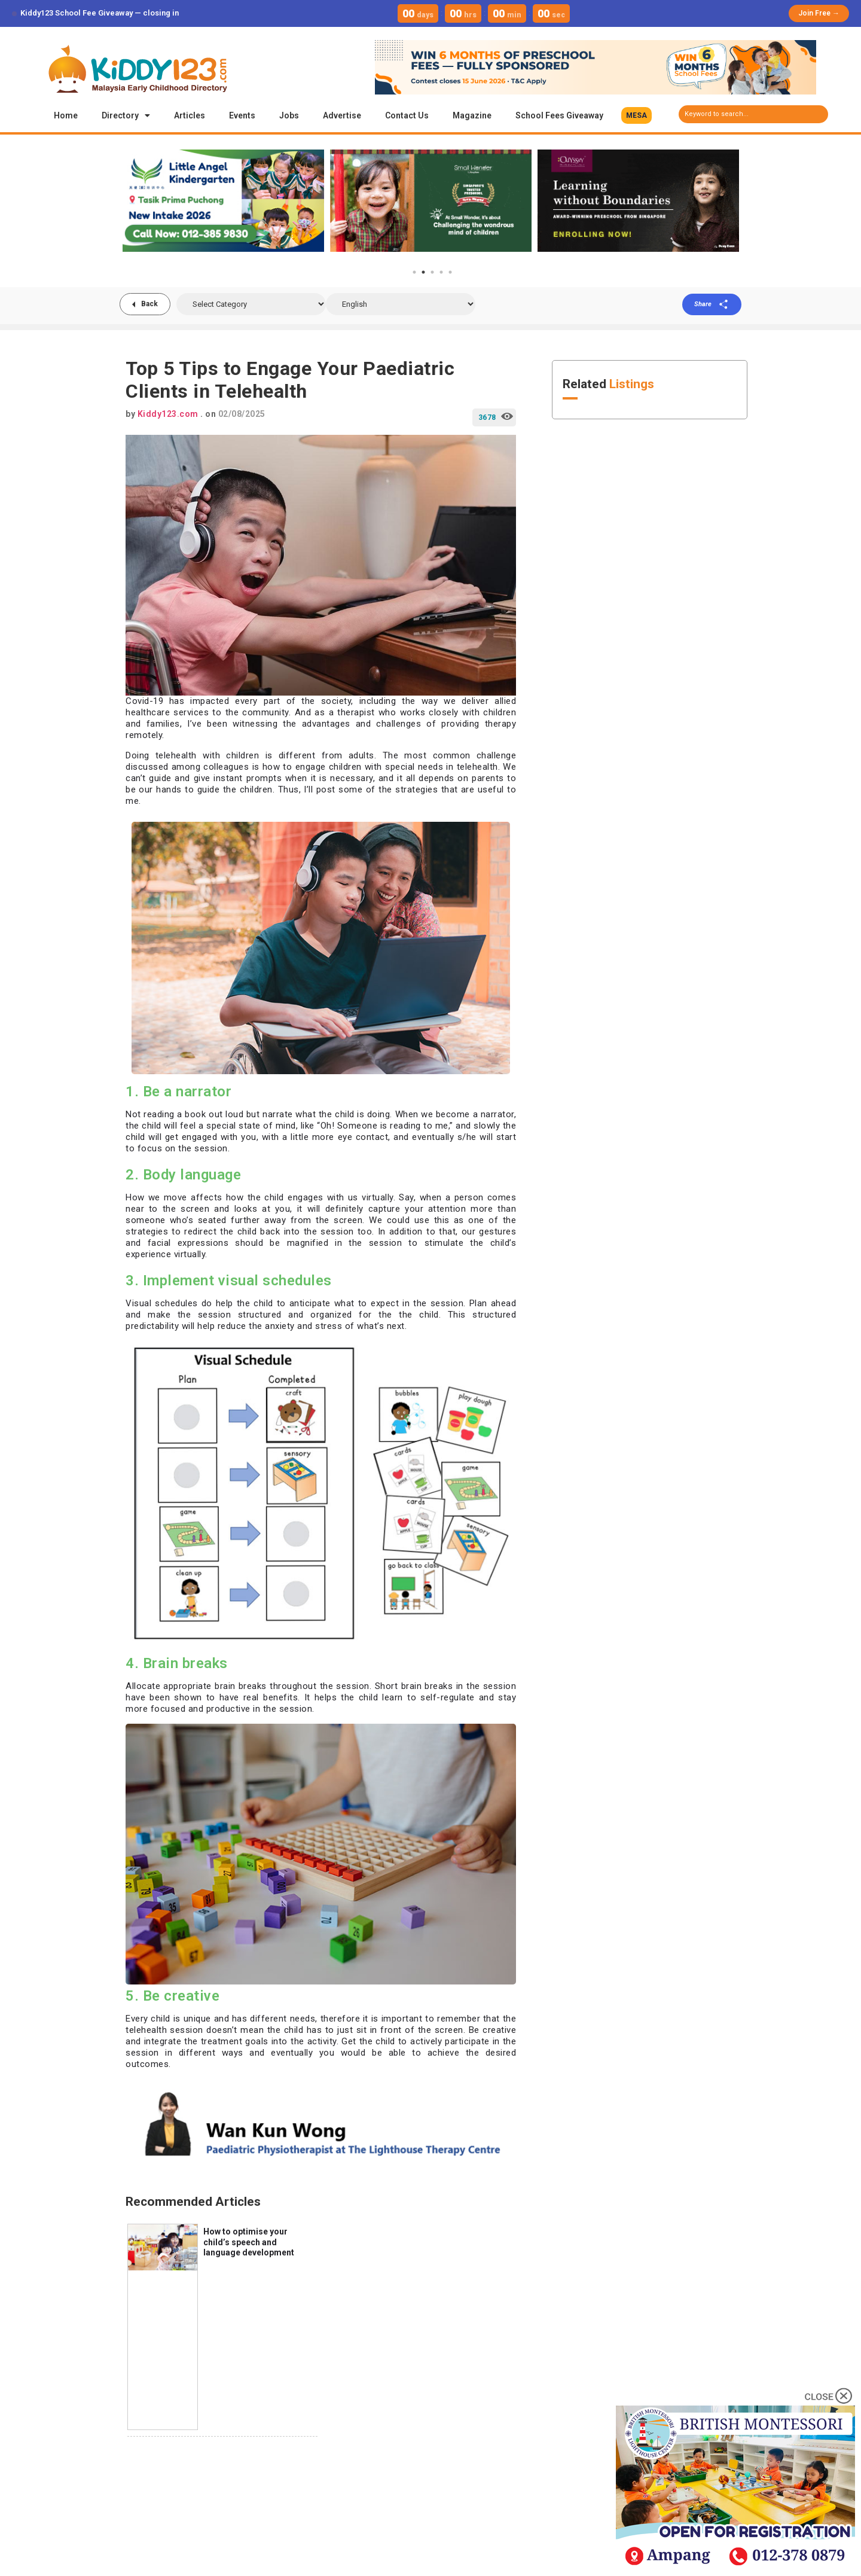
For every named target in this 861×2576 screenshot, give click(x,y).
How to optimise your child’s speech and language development (248, 2242)
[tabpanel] (223, 200)
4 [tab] (441, 272)
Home (66, 115)
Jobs (289, 115)
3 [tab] (432, 272)
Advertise (342, 115)
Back (149, 304)
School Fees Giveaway (559, 115)
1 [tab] (414, 272)
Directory (126, 115)
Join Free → (818, 13)
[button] (636, 115)
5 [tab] (450, 272)
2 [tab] (423, 272)
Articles (189, 115)
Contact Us (407, 115)
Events (242, 115)
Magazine (472, 115)
